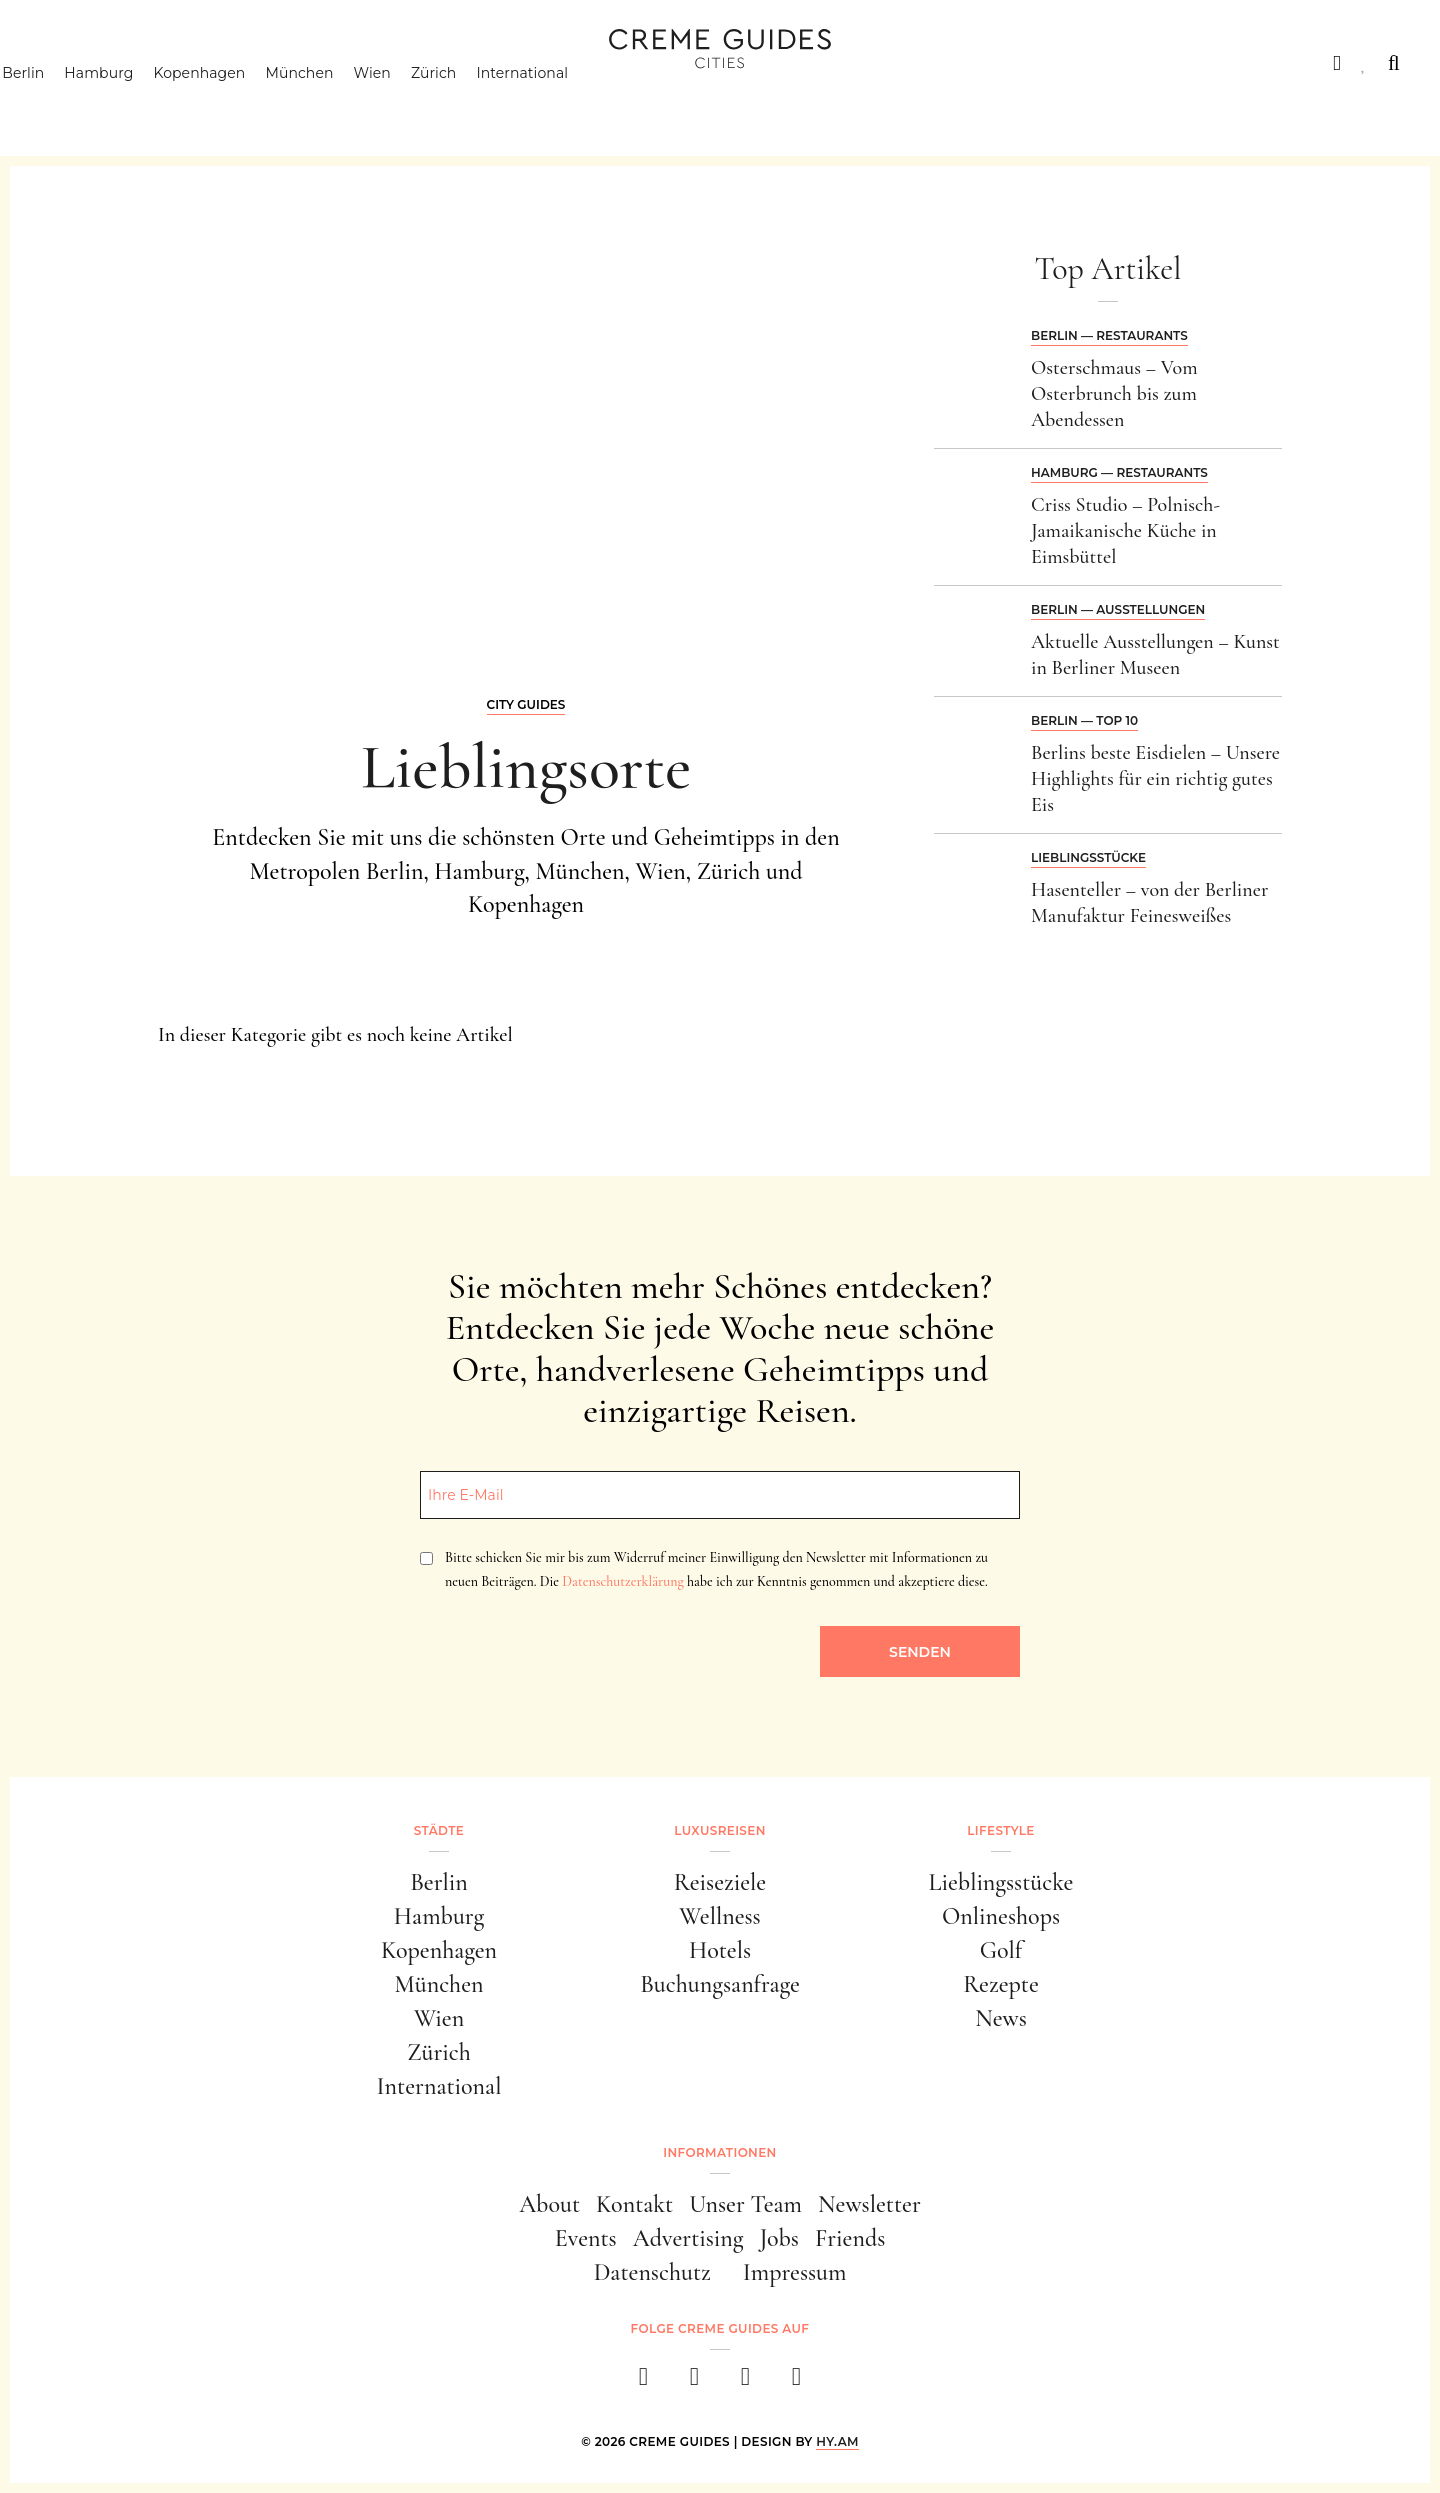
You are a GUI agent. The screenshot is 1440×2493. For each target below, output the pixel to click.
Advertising (688, 2238)
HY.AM (837, 2441)
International (560, 105)
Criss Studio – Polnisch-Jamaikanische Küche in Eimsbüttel (1125, 531)
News (1001, 2018)
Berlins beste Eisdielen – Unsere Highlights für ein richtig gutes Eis (1155, 779)
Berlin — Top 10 (1084, 720)
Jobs (779, 2238)
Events (586, 2238)
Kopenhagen (237, 105)
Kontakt (634, 2204)
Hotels (720, 1950)
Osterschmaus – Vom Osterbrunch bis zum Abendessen (1114, 394)
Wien (409, 105)
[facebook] (643, 2382)
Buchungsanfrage (720, 1984)
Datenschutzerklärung (622, 1581)
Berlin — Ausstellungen (1118, 609)
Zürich (472, 105)
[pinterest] (745, 2382)
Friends (850, 2238)
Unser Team (745, 2204)
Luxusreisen (195, 63)
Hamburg (136, 105)
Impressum (795, 2272)
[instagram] (694, 2382)
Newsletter (869, 2204)
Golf (1001, 1950)
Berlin (61, 105)
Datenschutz (652, 2272)
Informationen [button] (719, 2152)
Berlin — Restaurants (1109, 335)
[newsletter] (796, 2382)
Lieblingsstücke (1088, 857)
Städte (70, 63)
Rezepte (1001, 1984)
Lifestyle (327, 63)
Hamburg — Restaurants (1119, 472)
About (549, 2204)
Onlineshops (1001, 1916)
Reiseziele (720, 1882)
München (337, 105)
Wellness (719, 1916)
